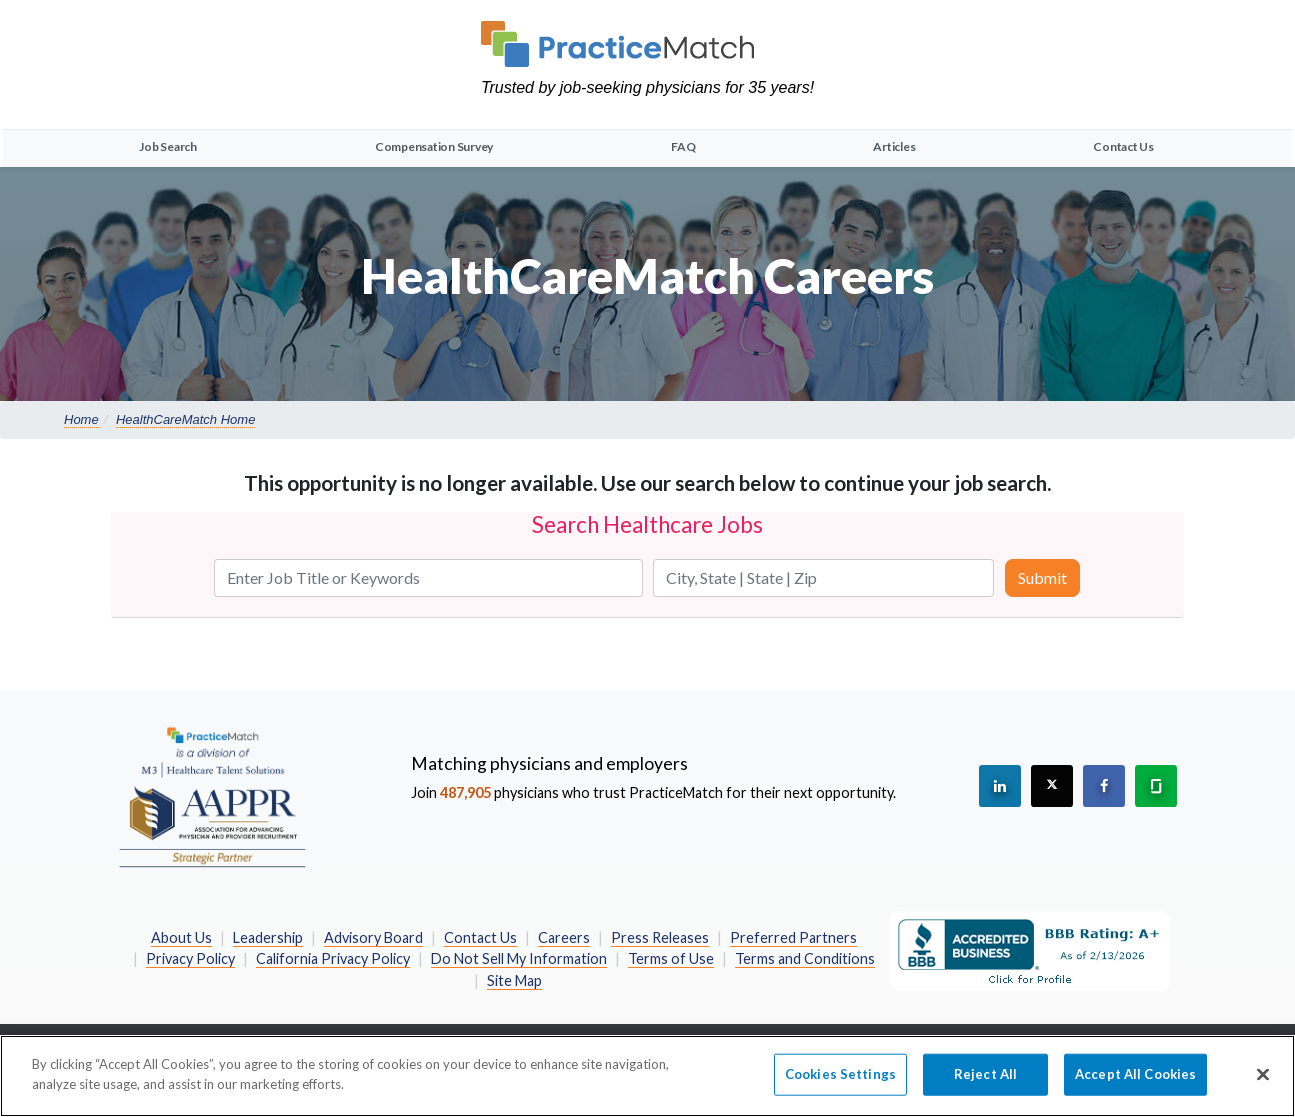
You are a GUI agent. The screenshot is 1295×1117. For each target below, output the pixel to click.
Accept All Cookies (1135, 1084)
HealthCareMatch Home (185, 419)
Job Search (168, 146)
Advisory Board (373, 937)
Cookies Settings (840, 1084)
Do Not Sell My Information (519, 958)
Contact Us (1123, 146)
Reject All (985, 1084)
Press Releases (660, 937)
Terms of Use (671, 958)
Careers (564, 937)
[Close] (1263, 1085)
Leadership (268, 937)
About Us (181, 937)
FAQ (683, 146)
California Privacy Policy (333, 958)
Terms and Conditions (805, 958)
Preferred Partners (793, 937)
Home (81, 419)
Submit (1042, 577)
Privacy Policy (190, 958)
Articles (894, 146)
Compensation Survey (434, 146)
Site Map (514, 980)
